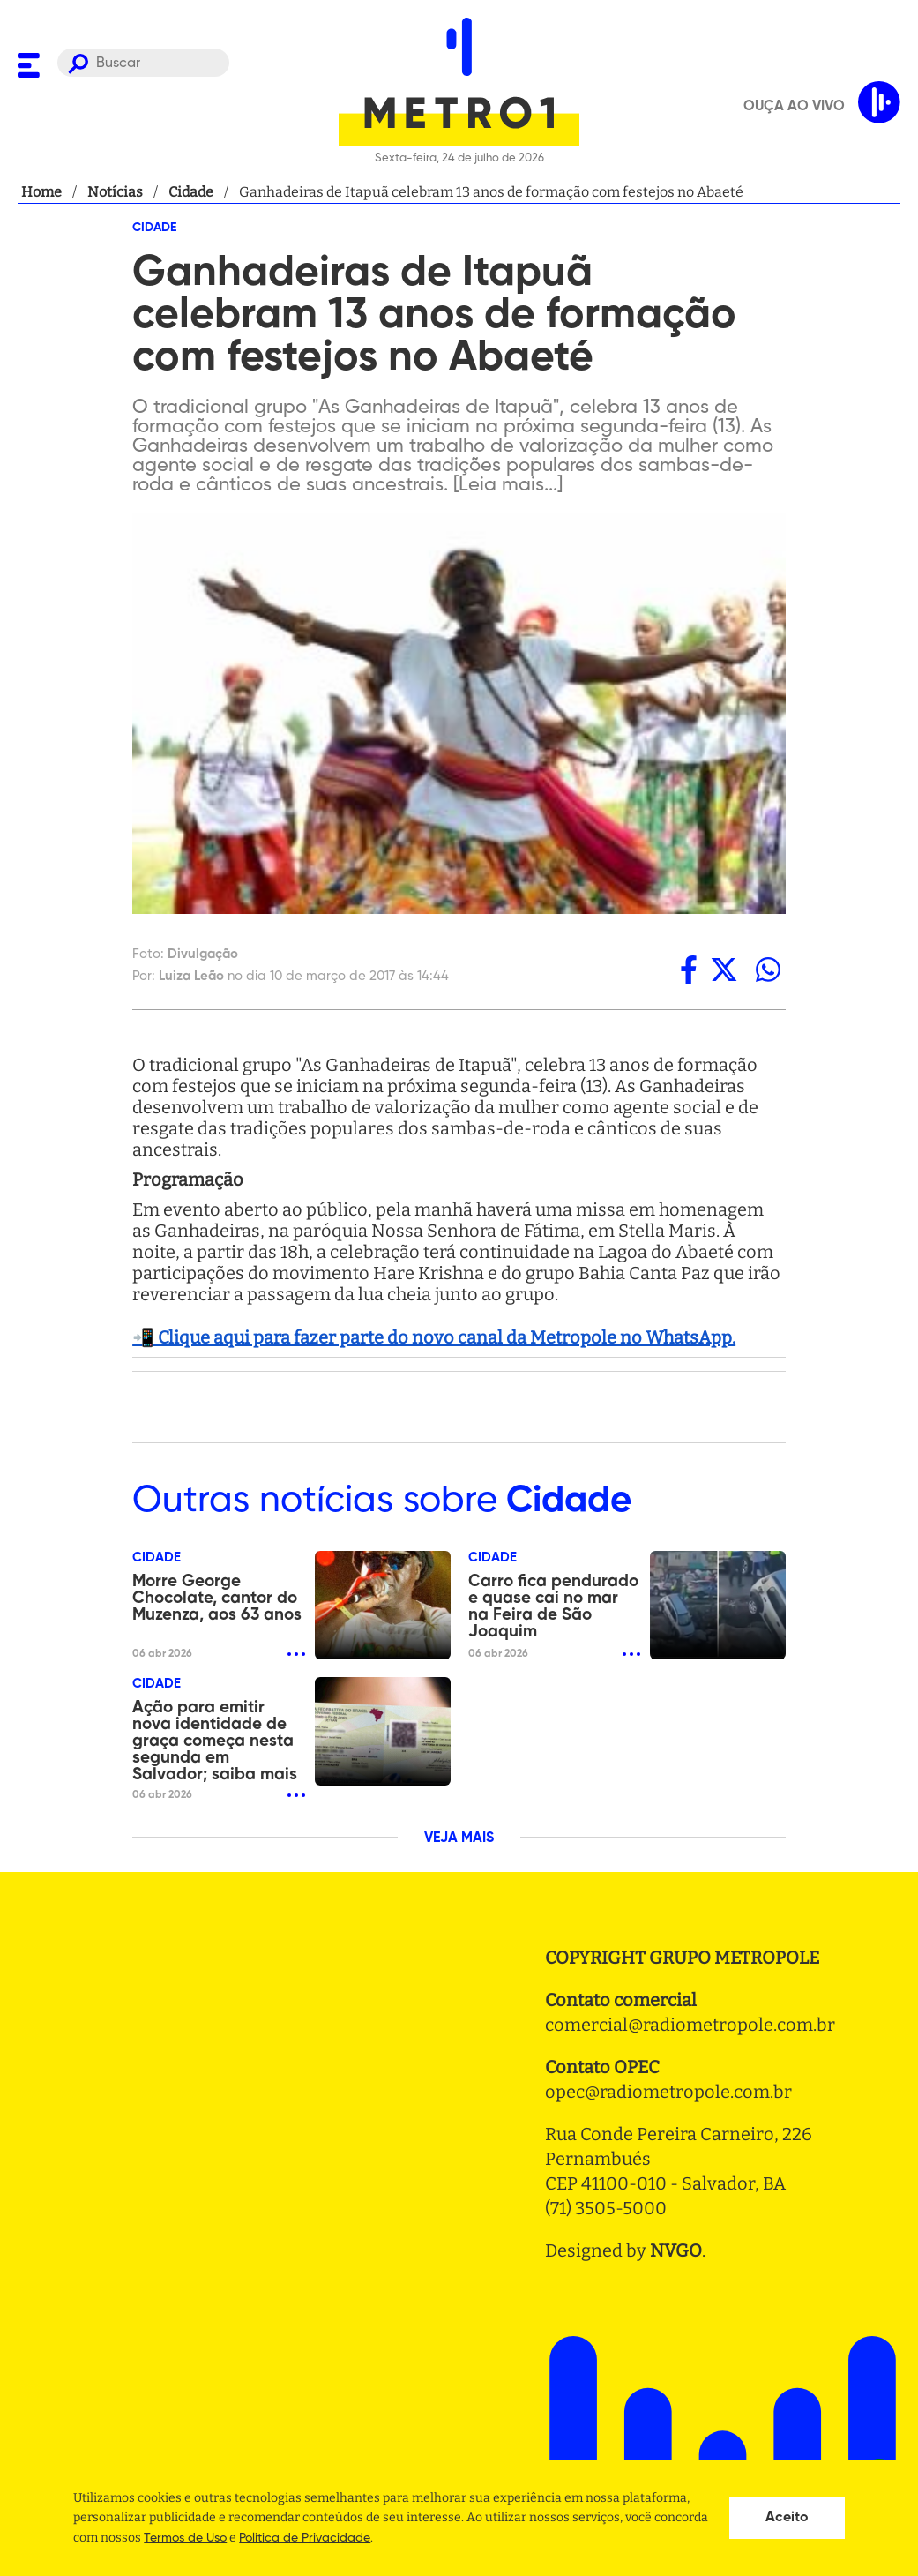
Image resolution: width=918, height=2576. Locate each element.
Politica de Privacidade (304, 2538)
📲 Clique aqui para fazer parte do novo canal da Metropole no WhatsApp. (433, 1337)
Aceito (787, 2518)
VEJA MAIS (459, 1838)
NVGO (676, 2250)
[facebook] (688, 969)
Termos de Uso (185, 2538)
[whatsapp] (768, 969)
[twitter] (724, 969)
